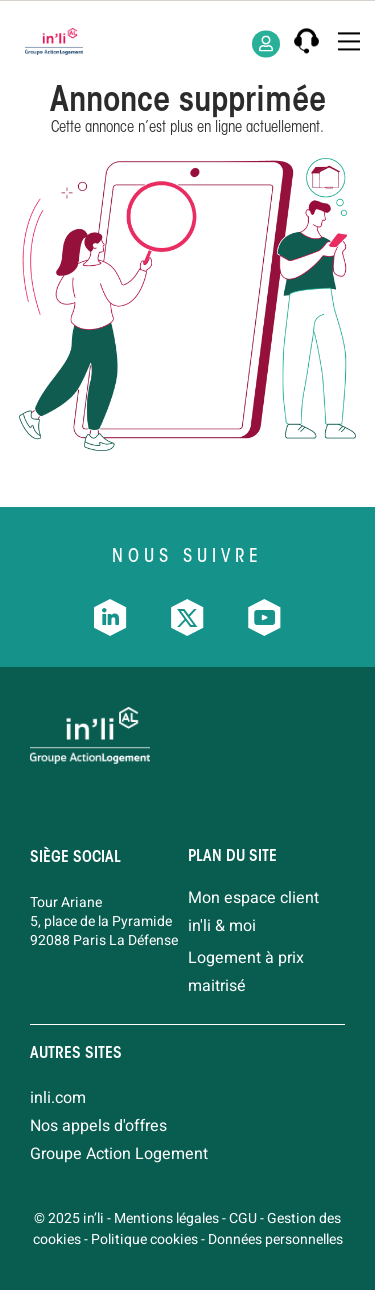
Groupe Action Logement (119, 1154)
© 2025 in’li (69, 1218)
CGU (243, 1218)
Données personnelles (275, 1239)
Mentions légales (166, 1218)
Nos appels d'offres (98, 1126)
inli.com (58, 1098)
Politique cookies (144, 1239)
